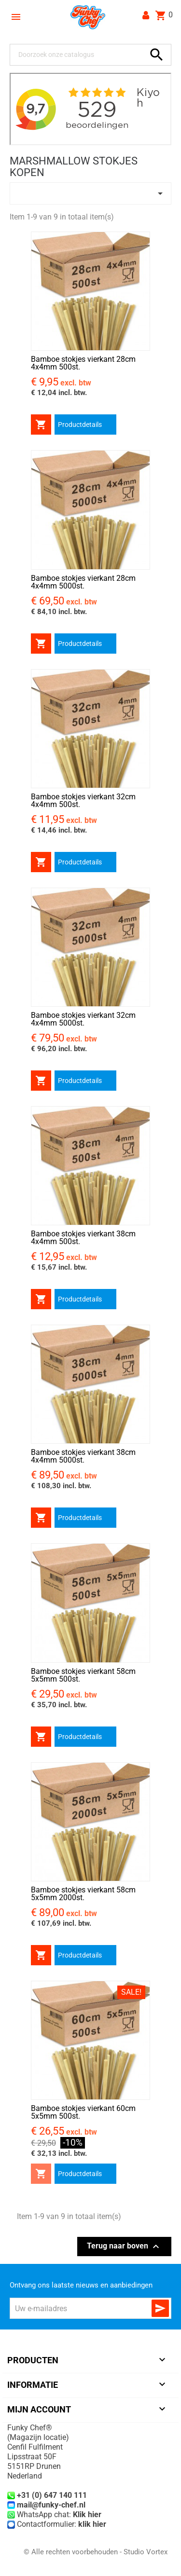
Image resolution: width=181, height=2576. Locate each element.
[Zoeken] (79, 54)
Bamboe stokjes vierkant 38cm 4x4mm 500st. (83, 1237)
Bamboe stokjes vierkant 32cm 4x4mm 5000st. (83, 1019)
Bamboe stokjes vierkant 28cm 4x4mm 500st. (83, 363)
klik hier (92, 2524)
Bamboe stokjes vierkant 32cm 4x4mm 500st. (83, 800)
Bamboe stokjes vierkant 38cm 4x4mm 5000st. (83, 1456)
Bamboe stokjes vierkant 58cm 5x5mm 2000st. (83, 1893)
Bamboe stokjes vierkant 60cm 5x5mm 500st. (83, 2112)
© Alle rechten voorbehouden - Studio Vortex (95, 2552)
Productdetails (80, 424)
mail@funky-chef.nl (51, 2504)
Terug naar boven (124, 2246)
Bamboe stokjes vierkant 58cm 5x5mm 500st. (83, 1675)
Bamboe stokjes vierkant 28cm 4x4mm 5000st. (83, 582)
